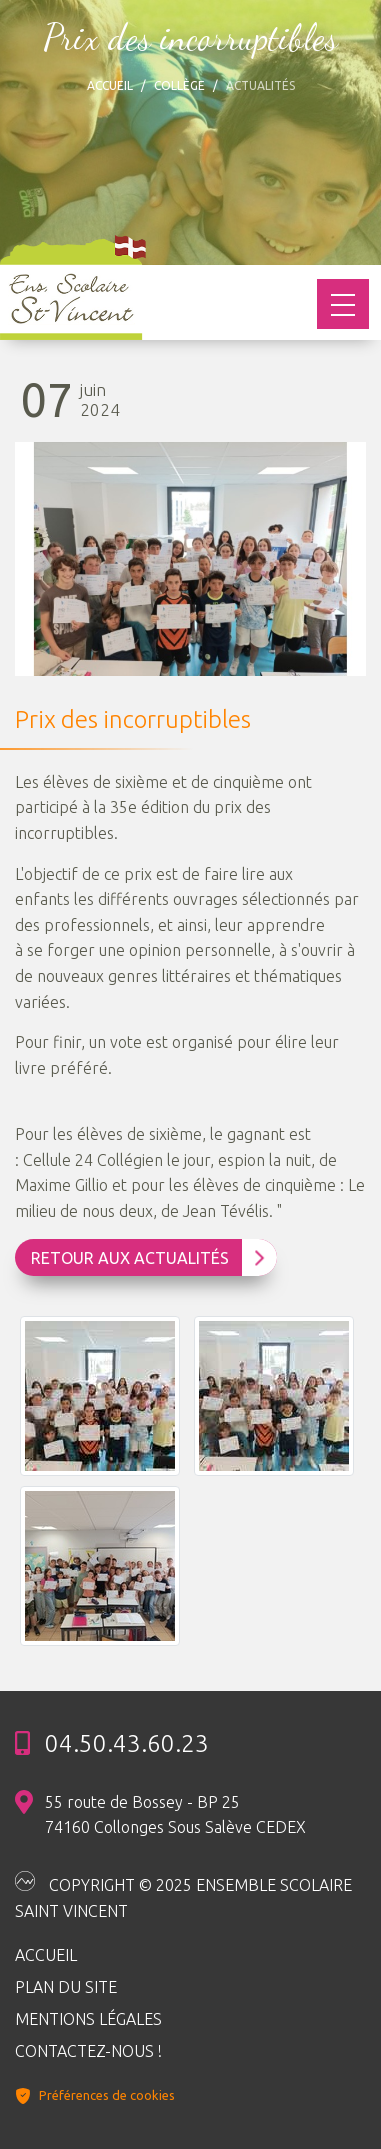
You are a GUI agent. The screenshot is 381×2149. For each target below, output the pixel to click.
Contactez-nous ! (88, 2051)
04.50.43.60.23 (127, 1744)
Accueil (110, 85)
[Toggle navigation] (343, 304)
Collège (179, 85)
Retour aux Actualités (148, 1258)
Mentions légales (88, 2019)
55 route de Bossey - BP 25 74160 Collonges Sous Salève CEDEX (175, 1815)
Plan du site (66, 1987)
